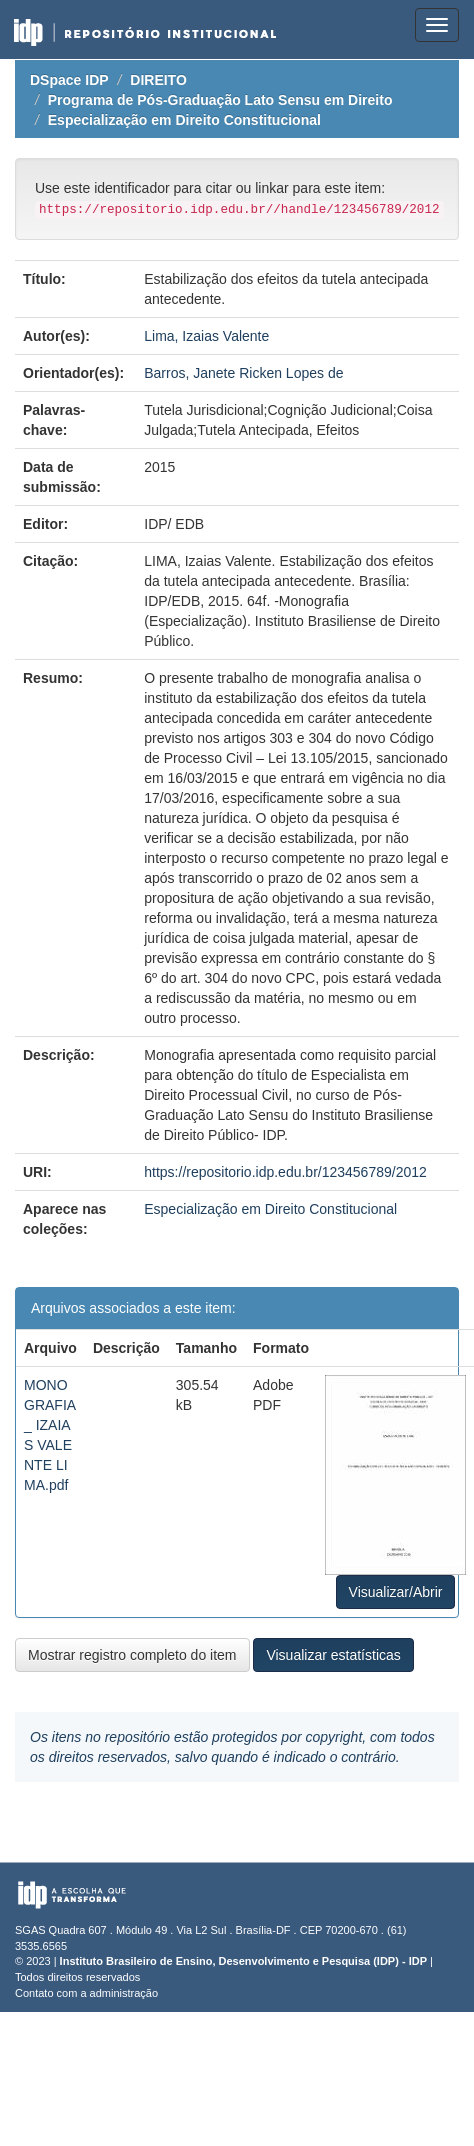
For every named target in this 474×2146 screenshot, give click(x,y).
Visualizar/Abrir (396, 1592)
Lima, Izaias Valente (206, 336)
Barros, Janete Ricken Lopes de (243, 373)
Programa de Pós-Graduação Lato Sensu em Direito (220, 100)
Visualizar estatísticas (333, 1655)
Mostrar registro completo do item (132, 1655)
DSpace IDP (69, 80)
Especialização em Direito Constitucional (184, 120)
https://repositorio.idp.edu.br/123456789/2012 (285, 1172)
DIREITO (158, 80)
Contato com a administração (86, 1993)
